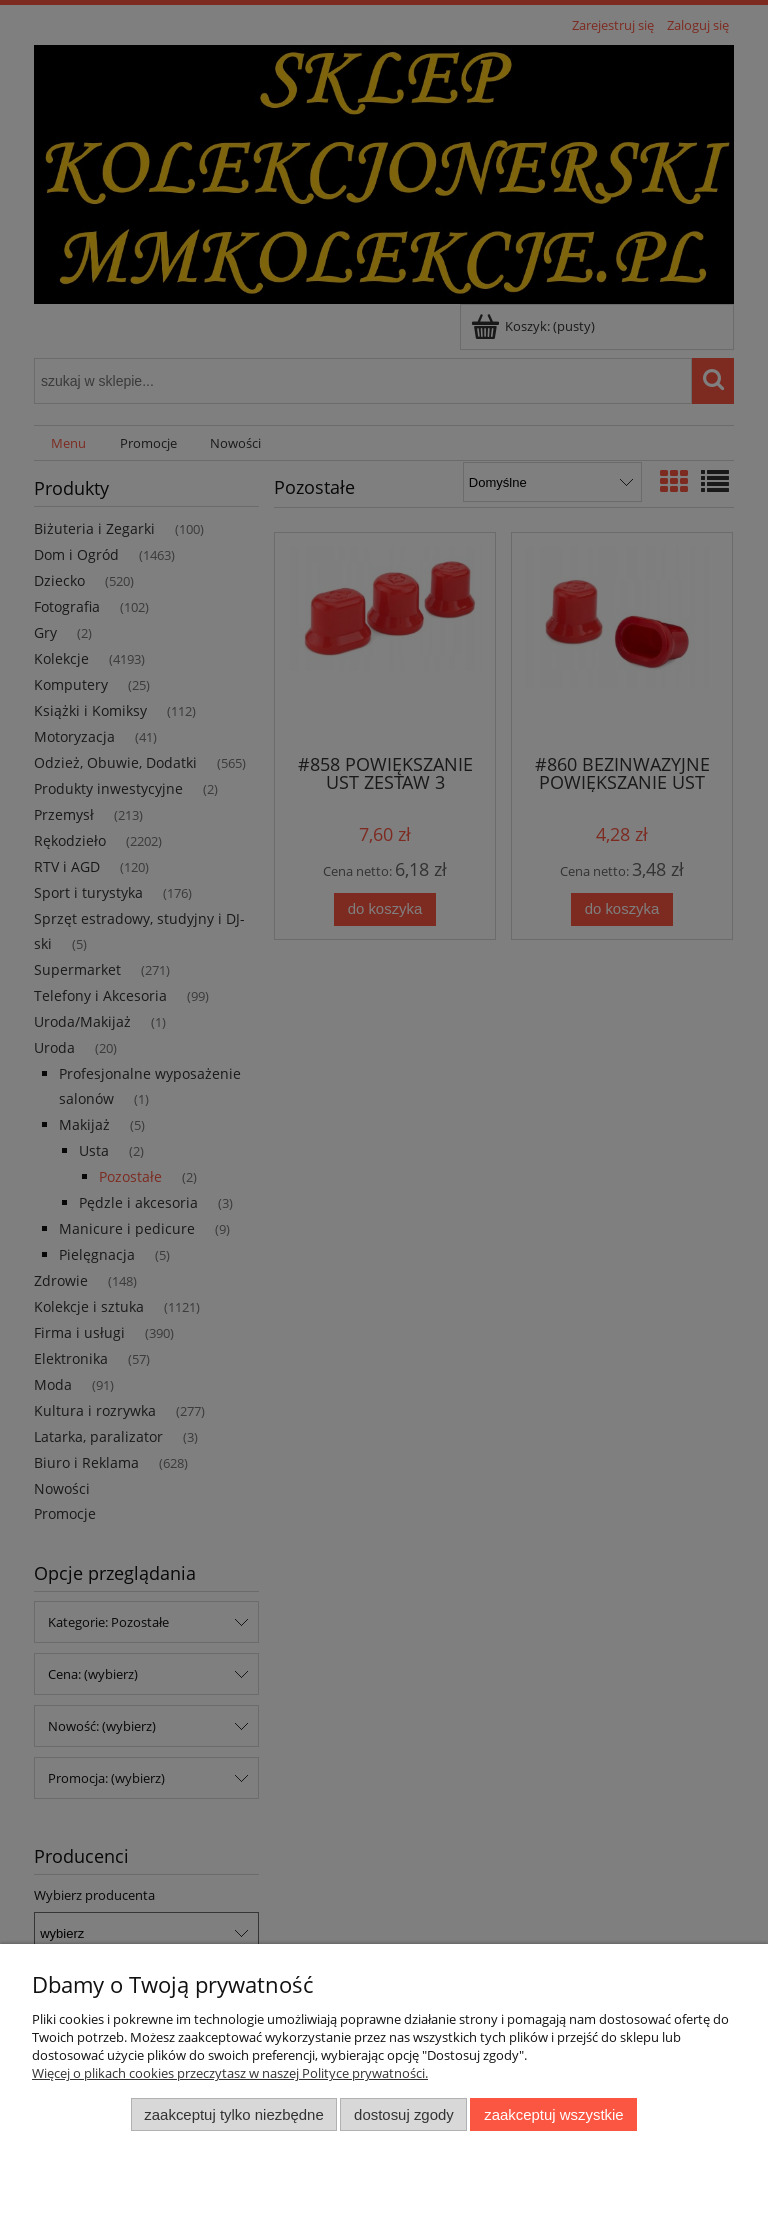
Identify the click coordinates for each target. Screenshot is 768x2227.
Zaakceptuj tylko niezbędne (233, 2114)
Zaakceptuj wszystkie (553, 2114)
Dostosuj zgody (404, 2114)
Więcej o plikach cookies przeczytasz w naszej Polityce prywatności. (230, 2073)
